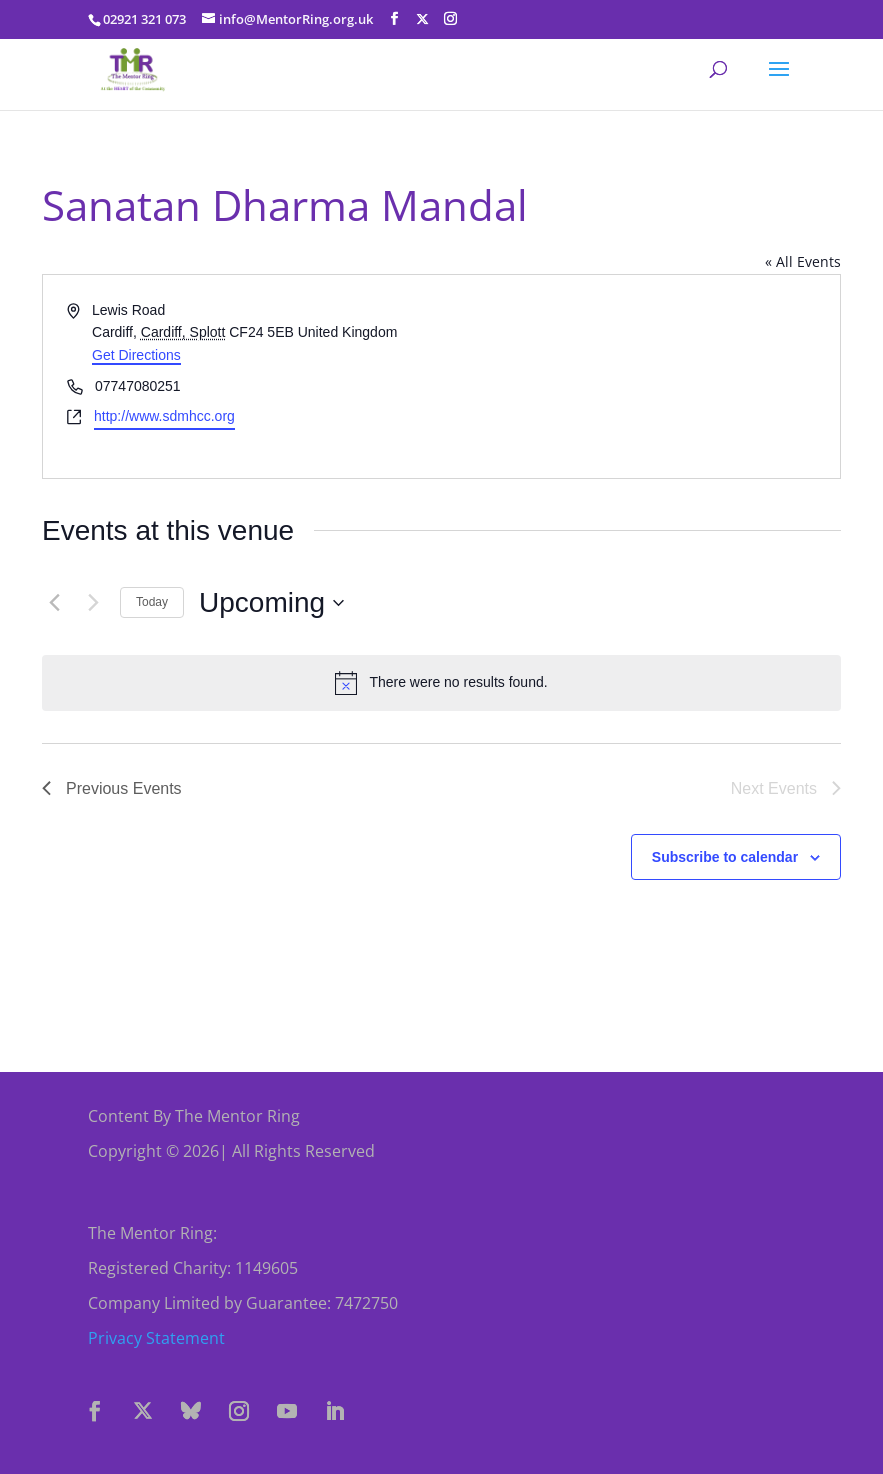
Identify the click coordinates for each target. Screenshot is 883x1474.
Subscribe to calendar (725, 857)
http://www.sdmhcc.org (164, 416)
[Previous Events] (54, 603)
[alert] (441, 683)
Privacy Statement (156, 1338)
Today (152, 602)
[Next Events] (93, 603)
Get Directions (136, 355)
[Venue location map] (640, 376)
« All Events (803, 261)
